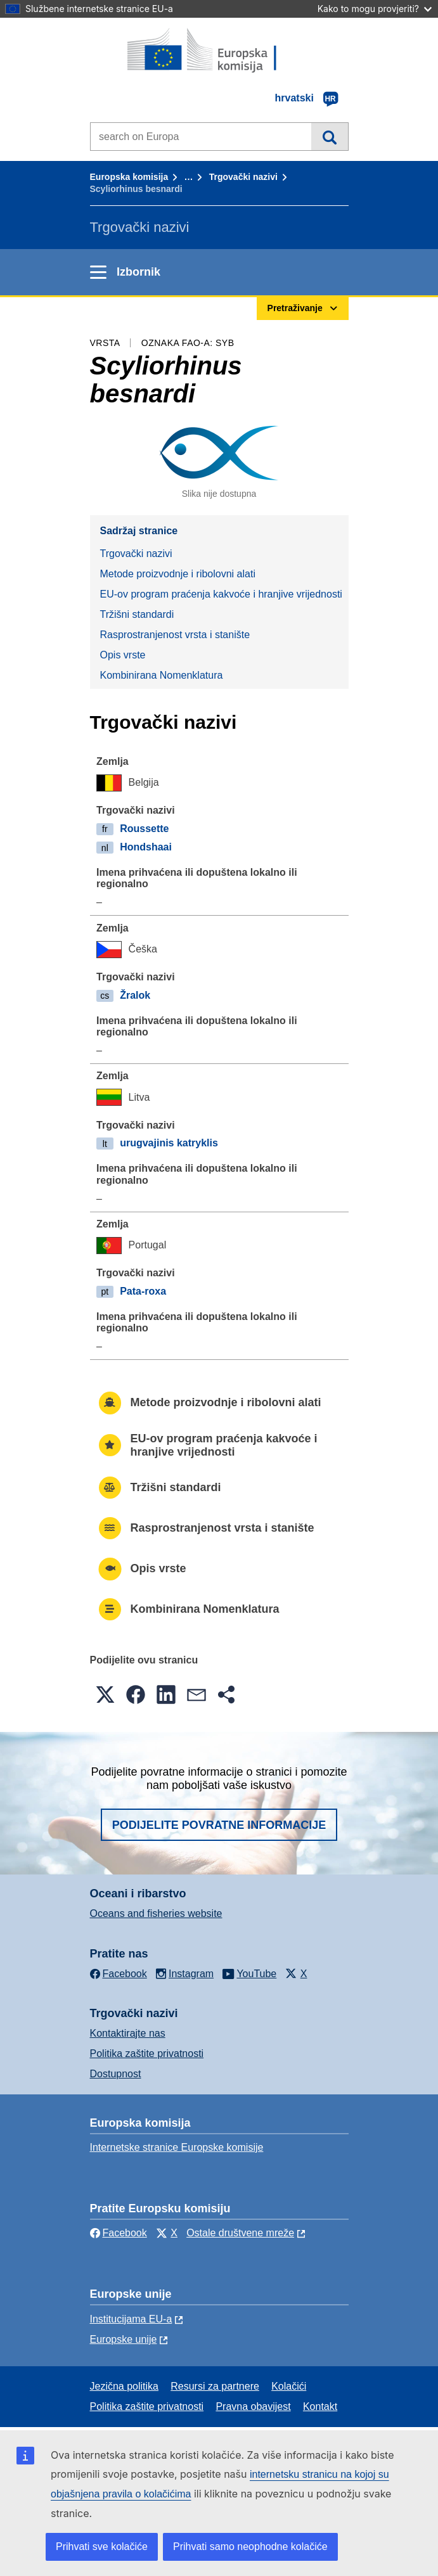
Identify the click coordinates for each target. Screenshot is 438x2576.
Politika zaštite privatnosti (147, 2053)
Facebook (118, 2232)
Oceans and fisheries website (156, 1913)
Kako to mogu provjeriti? (375, 8)
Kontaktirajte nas (127, 2033)
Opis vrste (123, 655)
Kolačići (288, 2386)
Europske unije (123, 2339)
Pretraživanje (329, 136)
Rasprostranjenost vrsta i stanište (175, 634)
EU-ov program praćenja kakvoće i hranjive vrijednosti (221, 594)
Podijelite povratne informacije (219, 1825)
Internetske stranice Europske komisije (177, 2147)
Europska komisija (129, 177)
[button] (105, 1694)
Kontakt (320, 2406)
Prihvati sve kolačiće (102, 2546)
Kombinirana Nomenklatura (161, 675)
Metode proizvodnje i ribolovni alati (177, 573)
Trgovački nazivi (243, 177)
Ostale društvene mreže (240, 2232)
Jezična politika (124, 2386)
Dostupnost (115, 2073)
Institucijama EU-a (131, 2319)
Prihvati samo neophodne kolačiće (250, 2546)
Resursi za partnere (215, 2386)
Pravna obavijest (253, 2406)
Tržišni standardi (137, 614)
